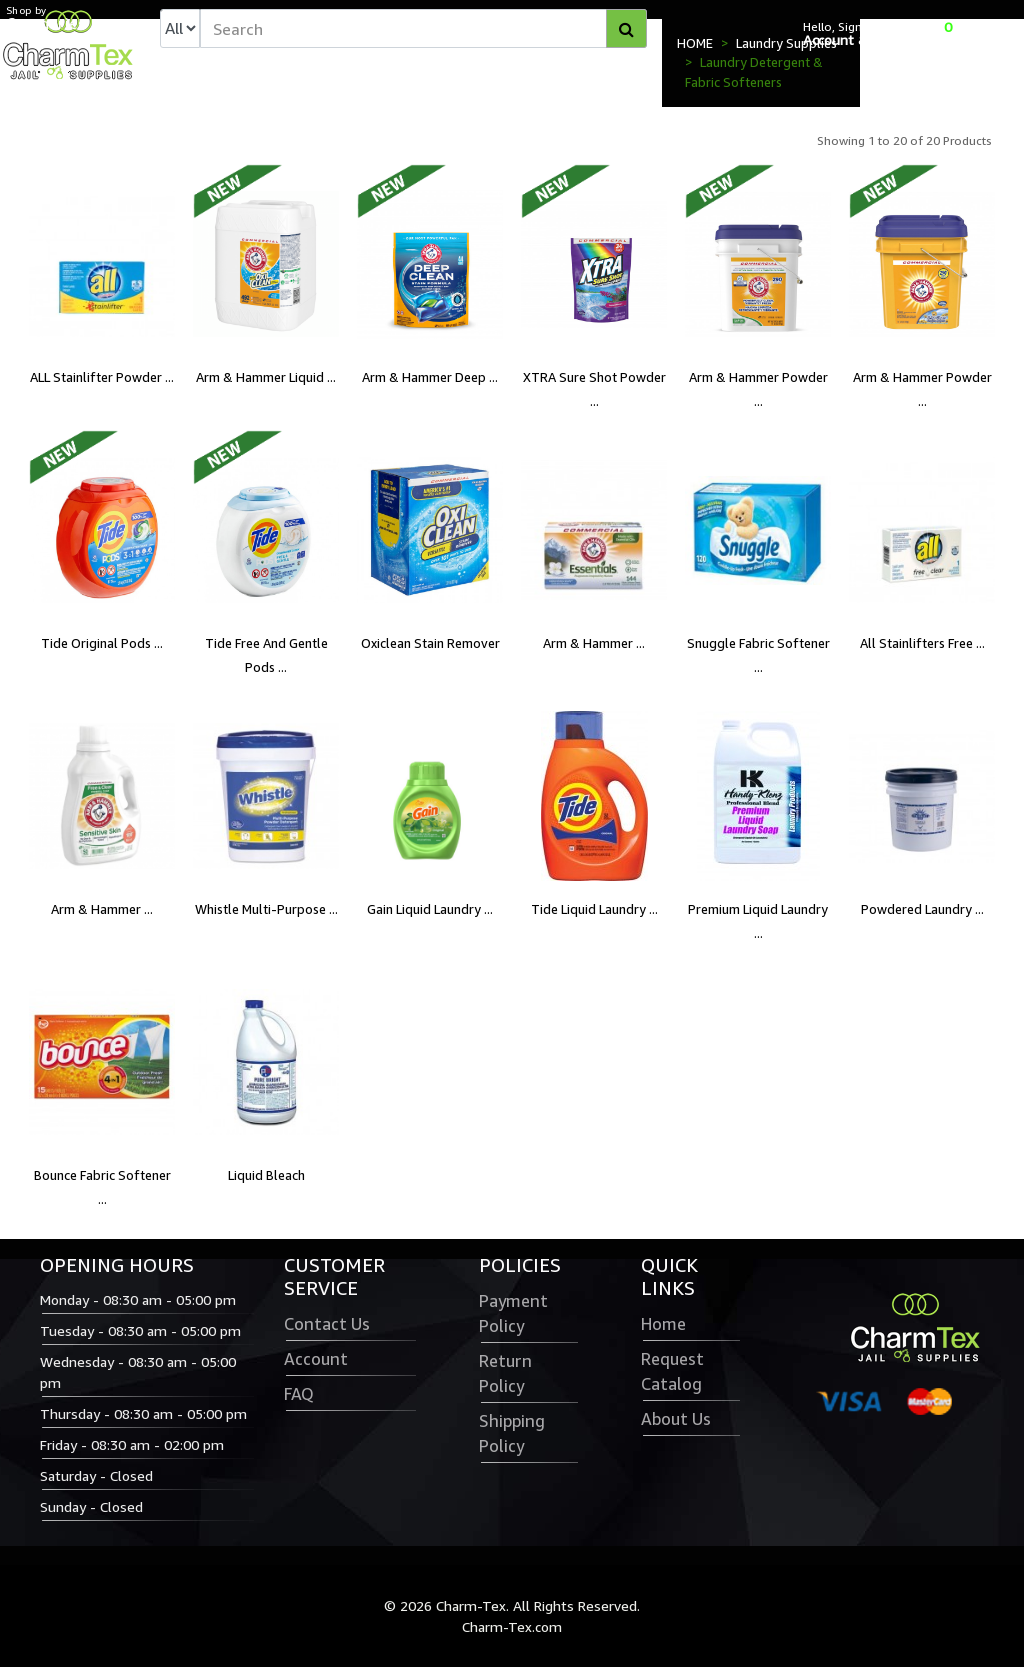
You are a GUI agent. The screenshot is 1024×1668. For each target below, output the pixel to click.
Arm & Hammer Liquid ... (266, 379)
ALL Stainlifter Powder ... (102, 379)
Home (663, 1325)
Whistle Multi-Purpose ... (266, 911)
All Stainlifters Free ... (922, 645)
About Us (676, 1420)
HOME (695, 44)
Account (316, 1360)
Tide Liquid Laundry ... (594, 911)
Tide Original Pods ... (102, 645)
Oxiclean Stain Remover (430, 645)
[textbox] (423, 29)
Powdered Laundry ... (922, 911)
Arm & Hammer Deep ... (430, 379)
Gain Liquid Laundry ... (430, 911)
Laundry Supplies (786, 44)
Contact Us (327, 1325)
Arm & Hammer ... (594, 645)
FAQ (299, 1395)
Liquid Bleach (266, 1177)
